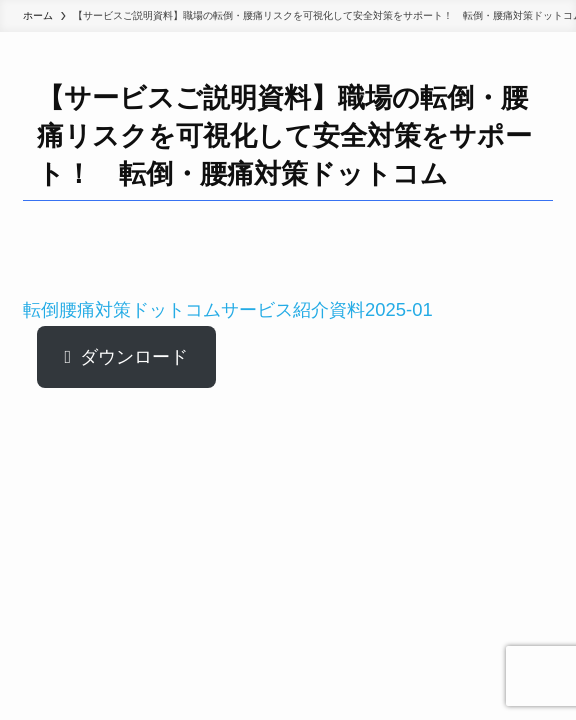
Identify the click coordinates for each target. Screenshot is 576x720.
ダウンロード (134, 356)
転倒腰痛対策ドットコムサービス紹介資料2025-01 (228, 309)
